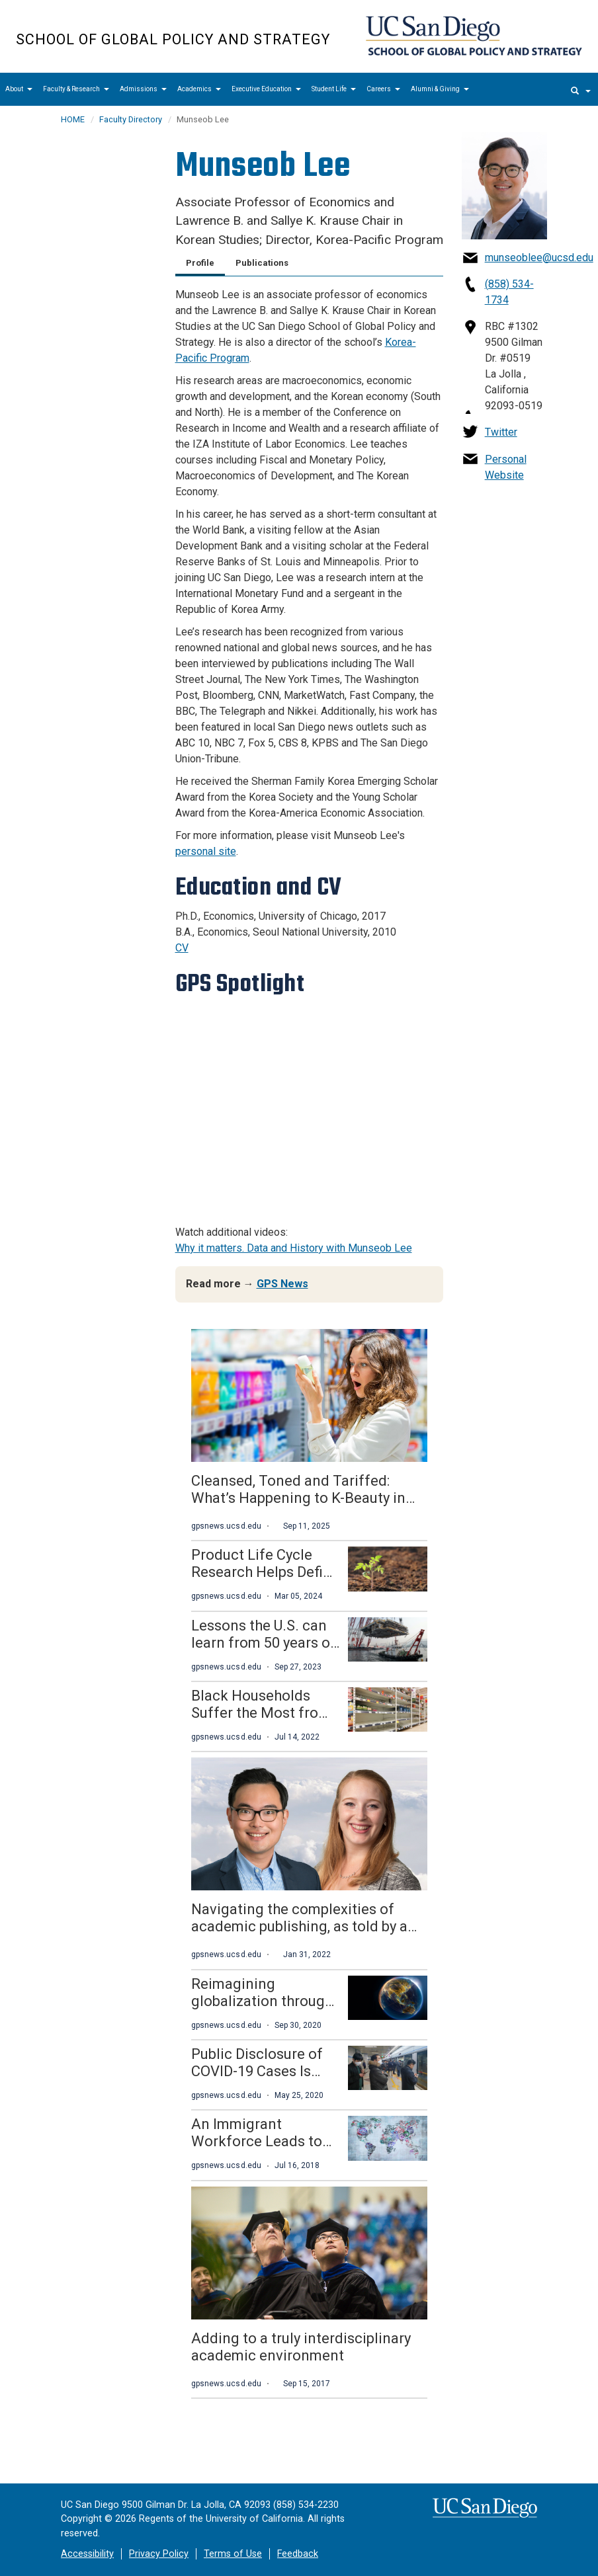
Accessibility (87, 2553)
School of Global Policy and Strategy (173, 39)
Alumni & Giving (440, 89)
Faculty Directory (130, 119)
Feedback (297, 2553)
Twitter (501, 432)
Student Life (334, 89)
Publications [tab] (261, 263)
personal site (205, 851)
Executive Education (266, 89)
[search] (581, 89)
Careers (383, 89)
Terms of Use (233, 2553)
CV (182, 948)
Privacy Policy (159, 2553)
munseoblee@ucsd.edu (539, 257)
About (18, 89)
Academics (199, 89)
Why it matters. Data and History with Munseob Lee (293, 1248)
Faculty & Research (76, 89)
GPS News (282, 1283)
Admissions (143, 89)
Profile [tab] (200, 263)
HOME (73, 119)
